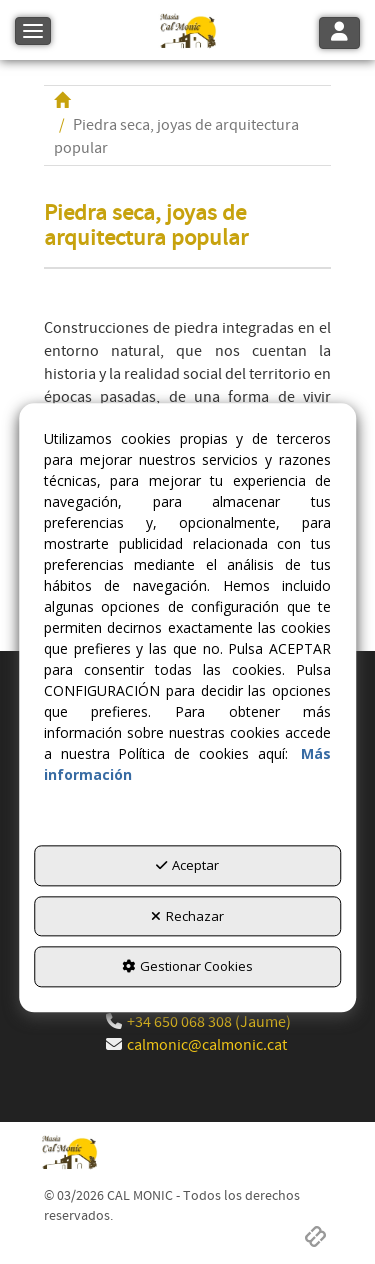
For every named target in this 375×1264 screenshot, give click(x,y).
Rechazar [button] (187, 916)
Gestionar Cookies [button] (187, 967)
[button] (187, 30)
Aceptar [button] (187, 866)
